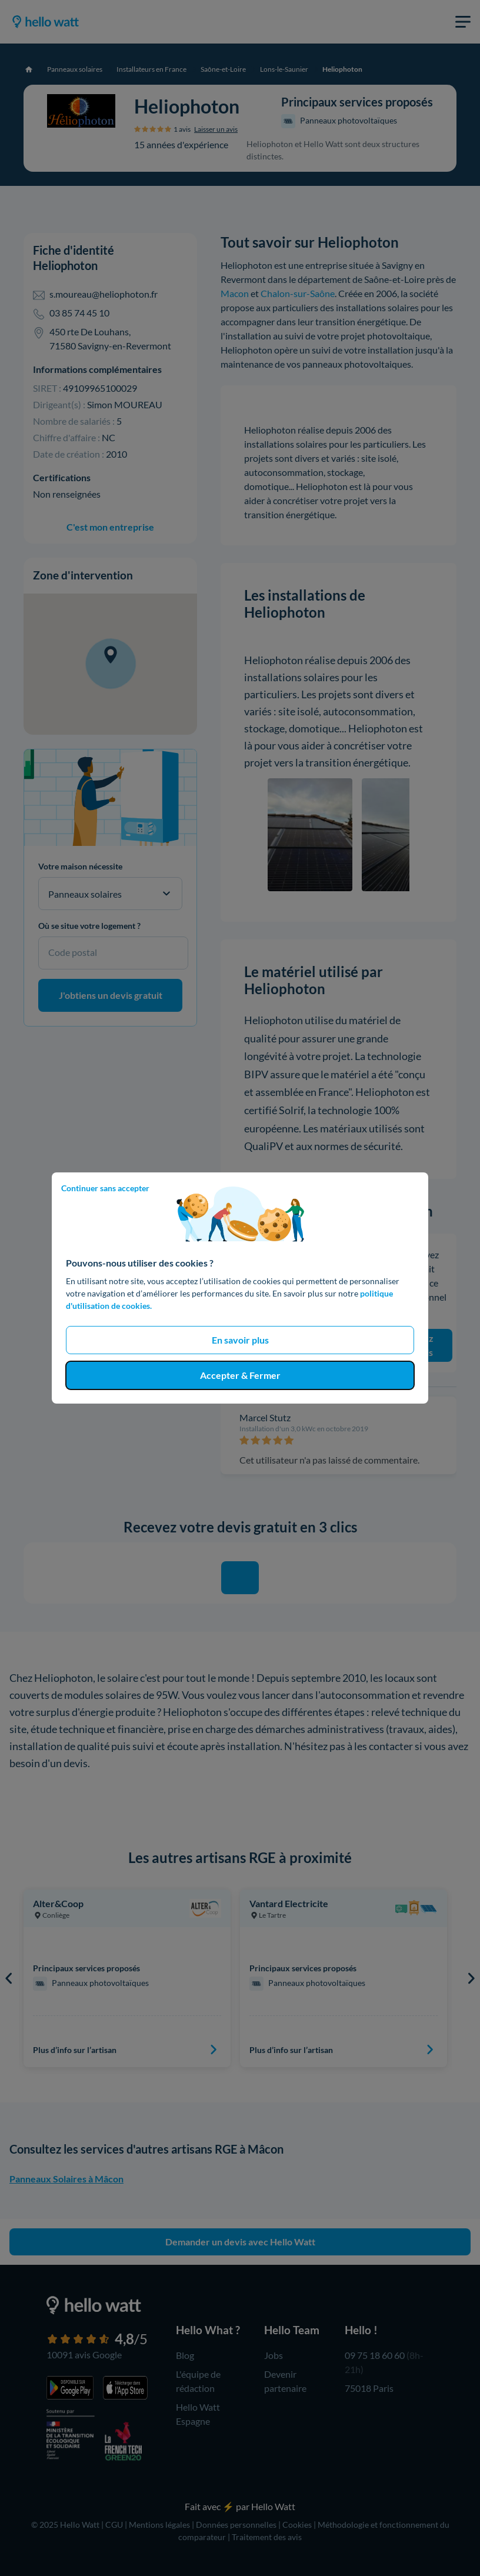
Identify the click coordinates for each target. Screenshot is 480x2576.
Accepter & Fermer (240, 1375)
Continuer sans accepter (105, 1188)
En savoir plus (240, 1339)
